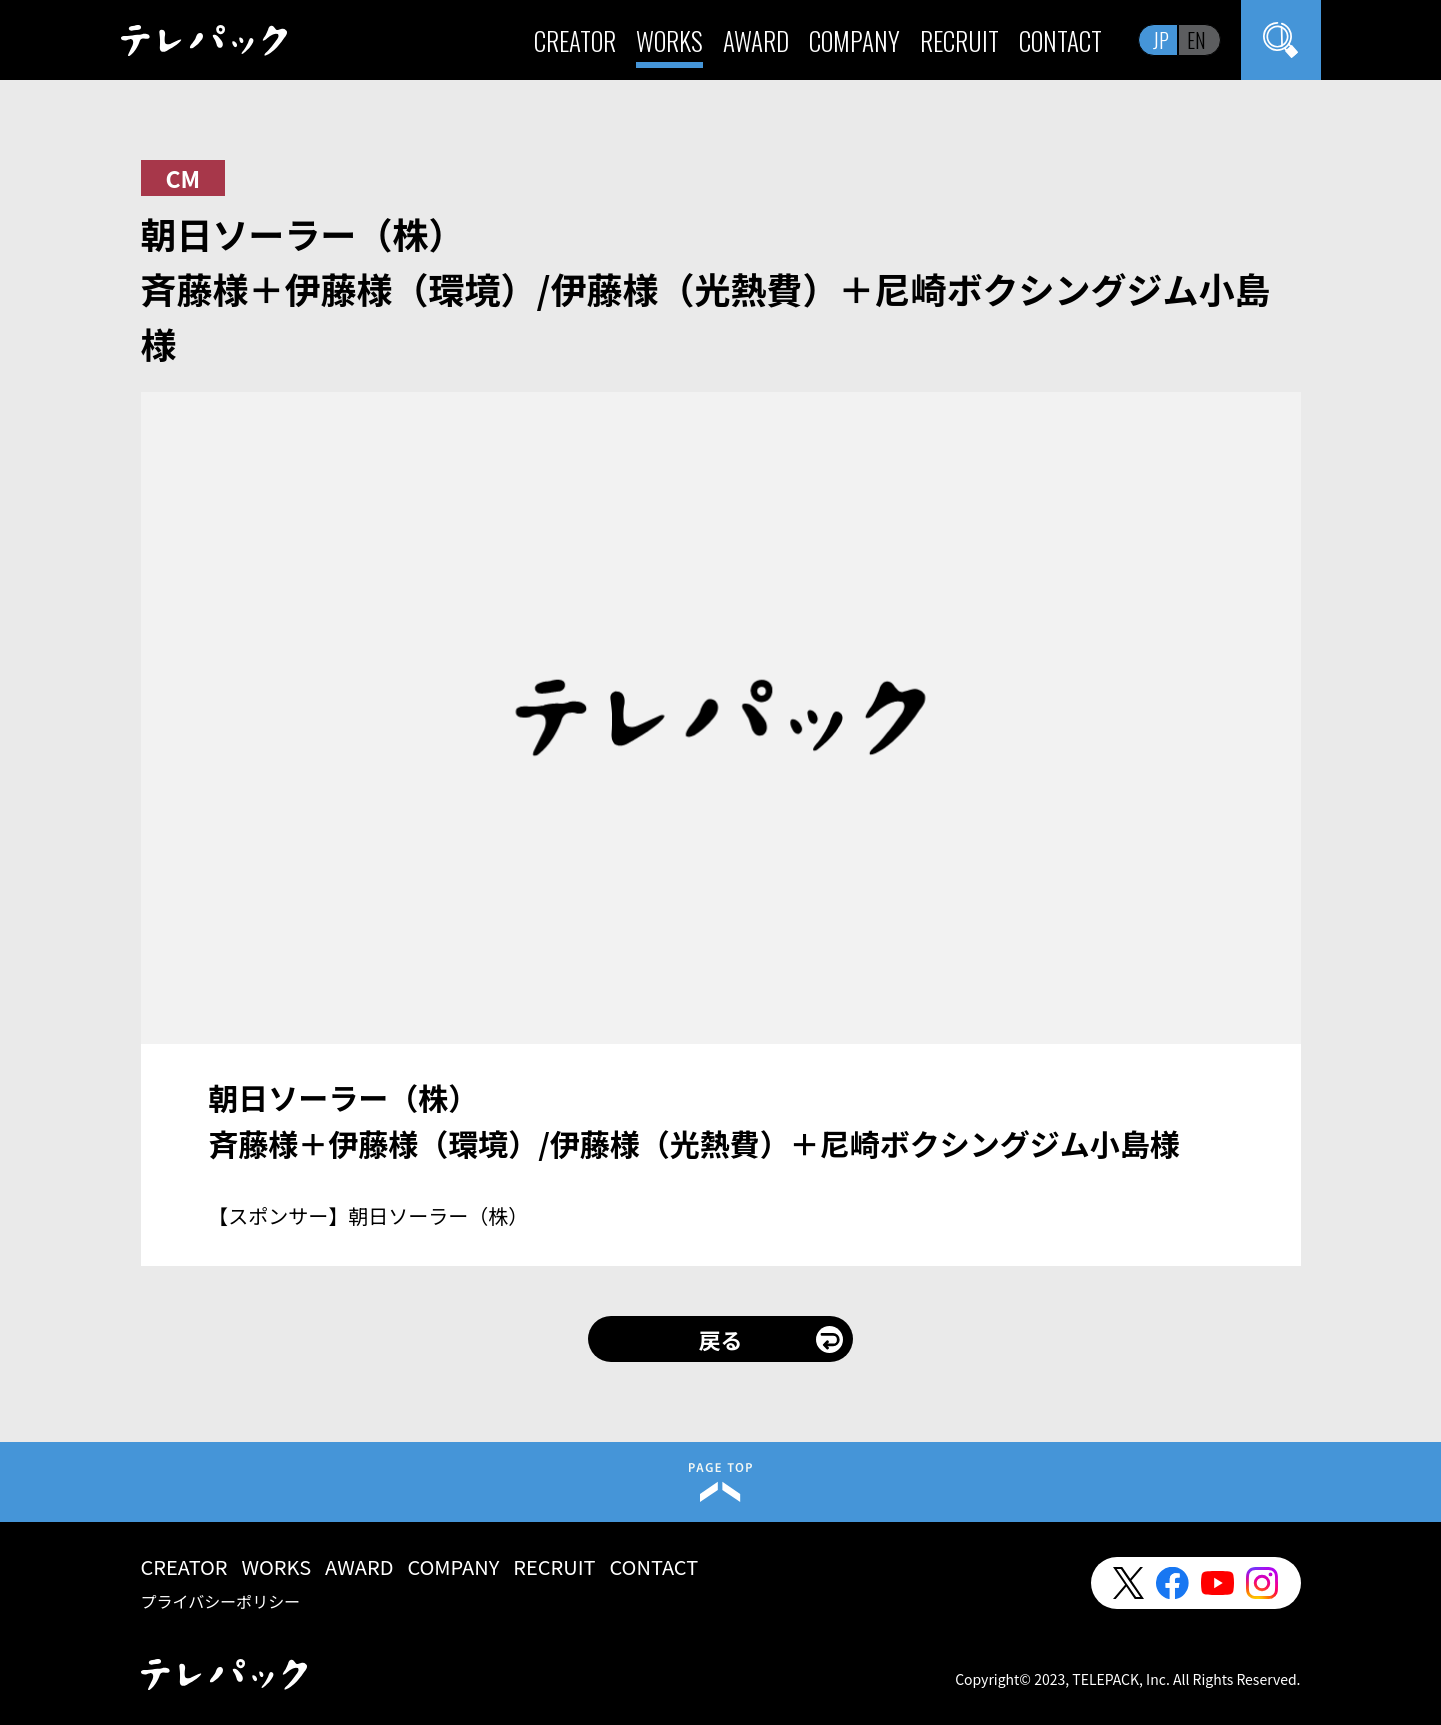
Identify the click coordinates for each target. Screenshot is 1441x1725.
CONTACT (1060, 40)
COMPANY (854, 40)
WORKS (669, 40)
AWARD (756, 40)
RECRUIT (959, 40)
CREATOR (575, 40)
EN (1196, 40)
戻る (720, 1339)
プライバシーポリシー (221, 1601)
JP (1161, 40)
